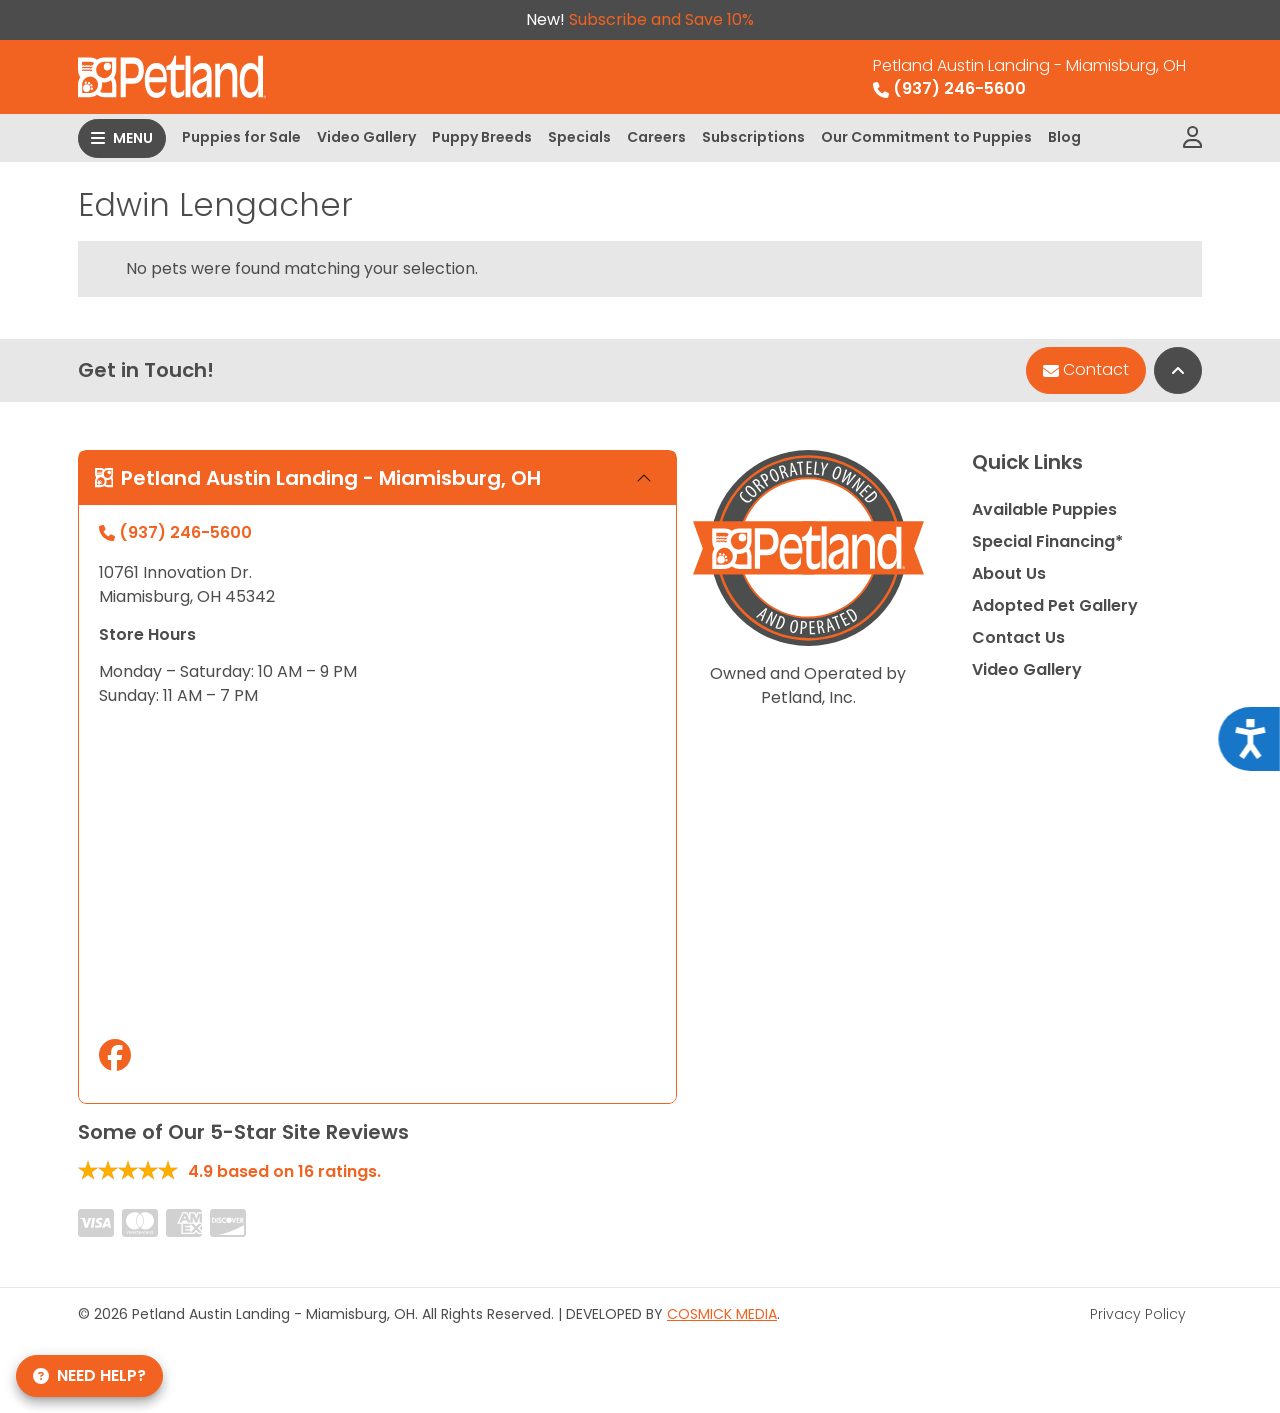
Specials (579, 137)
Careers (656, 137)
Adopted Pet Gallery (1055, 605)
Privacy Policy (1138, 1314)
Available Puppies (1044, 509)
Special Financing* (1047, 541)
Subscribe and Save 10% (661, 19)
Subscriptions (753, 137)
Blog (1064, 137)
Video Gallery (366, 137)
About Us (1009, 573)
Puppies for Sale (241, 137)
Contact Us (1018, 637)
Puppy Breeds (482, 137)
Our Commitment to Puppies (926, 137)
